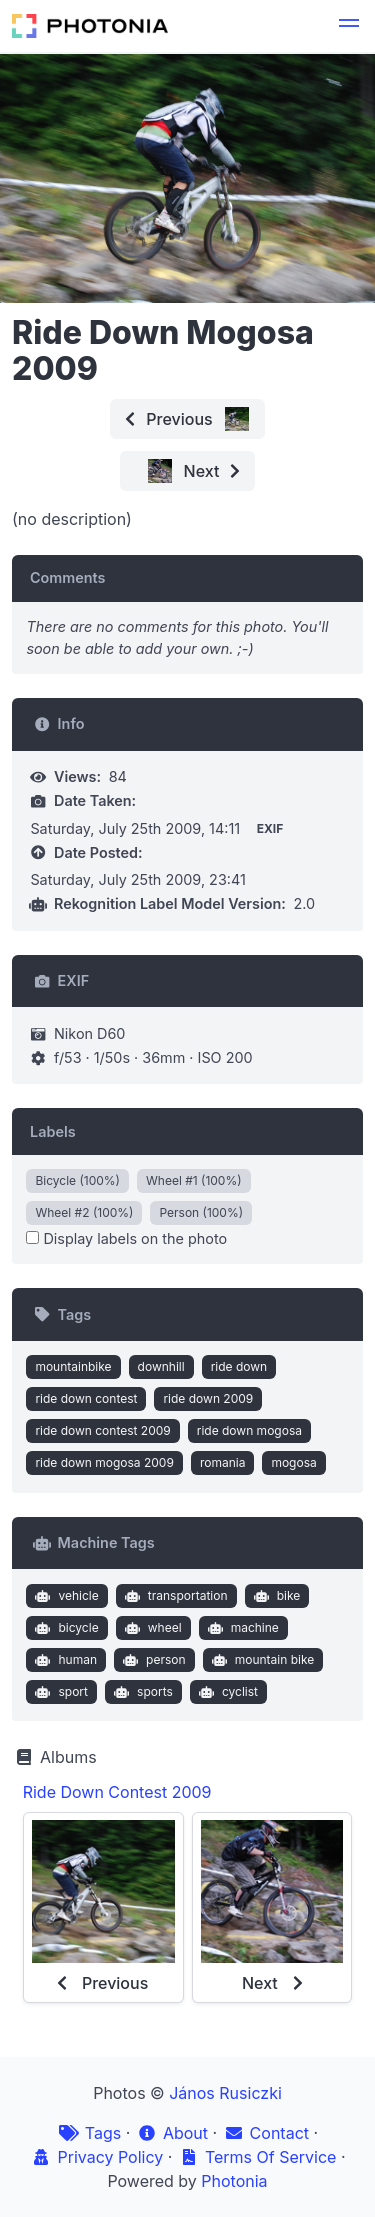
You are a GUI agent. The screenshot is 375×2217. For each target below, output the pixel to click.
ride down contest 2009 (102, 1430)
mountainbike (73, 1366)
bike (274, 1596)
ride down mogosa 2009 (104, 1462)
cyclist (226, 1692)
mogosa (293, 1462)
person (152, 1660)
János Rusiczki (225, 2093)
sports (141, 1692)
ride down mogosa (249, 1430)
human (64, 1660)
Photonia (234, 2181)
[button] (349, 26)
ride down (239, 1366)
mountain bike (260, 1660)
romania (223, 1462)
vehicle (65, 1596)
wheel (150, 1628)
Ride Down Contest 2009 (117, 1792)
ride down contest (86, 1398)
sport (59, 1692)
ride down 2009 (208, 1398)
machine (241, 1628)
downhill (161, 1366)
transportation (173, 1596)
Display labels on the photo (126, 1238)
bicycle (65, 1628)
